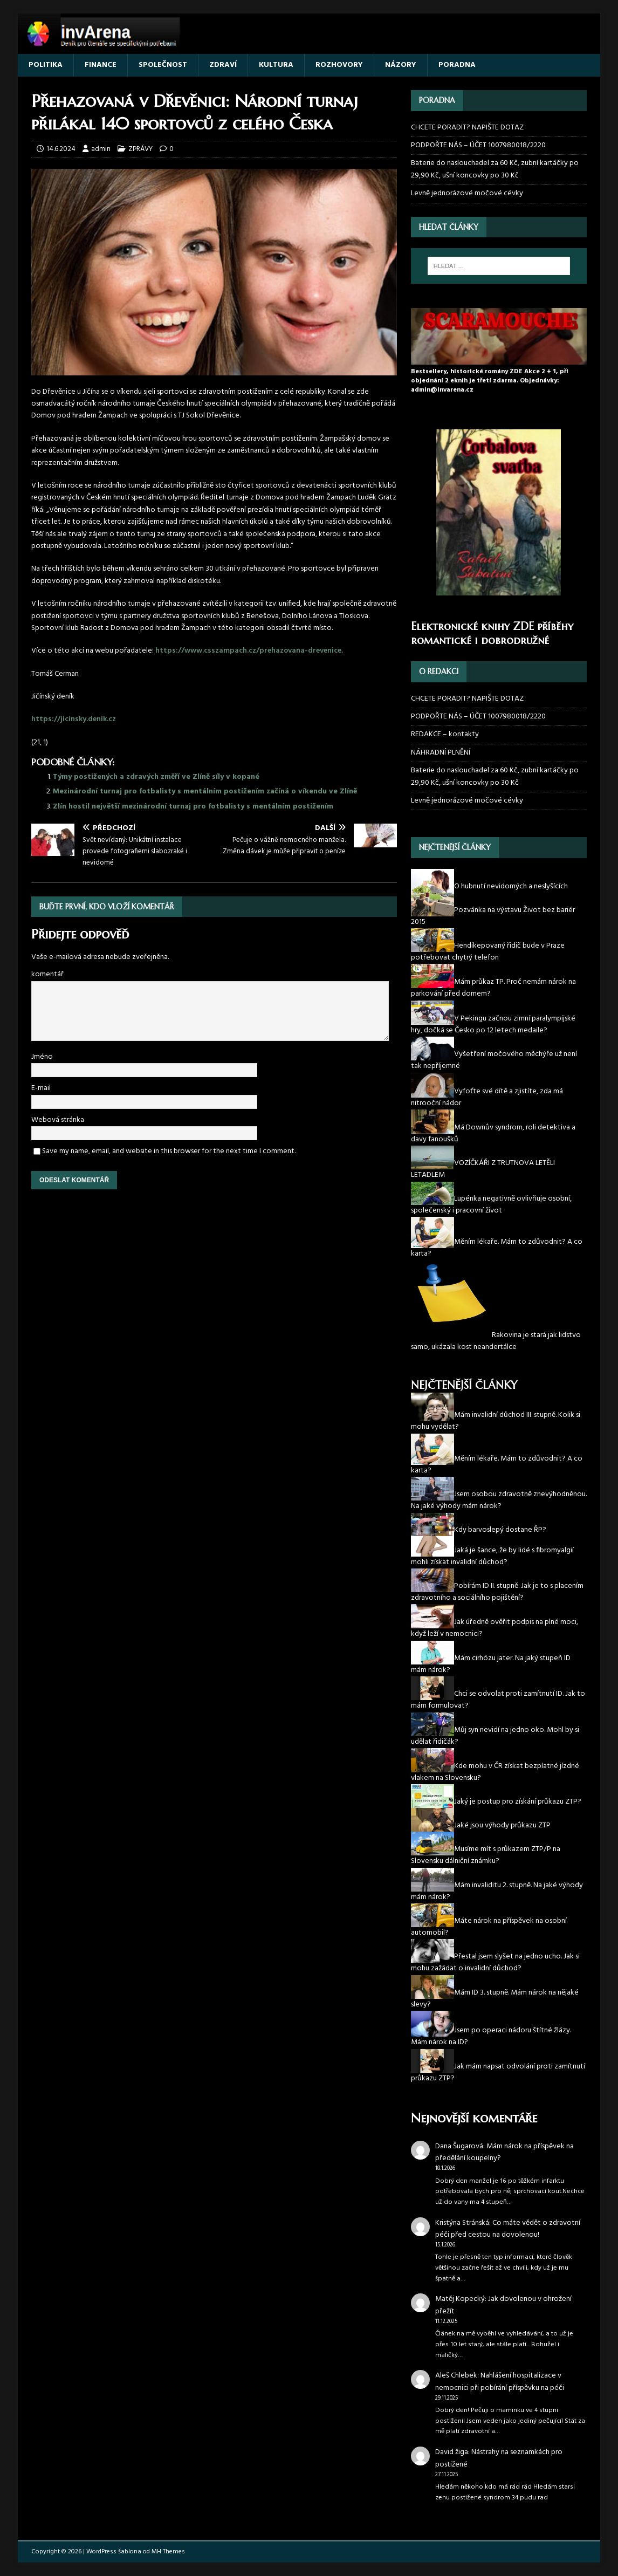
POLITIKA (46, 65)
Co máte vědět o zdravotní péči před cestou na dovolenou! (507, 2229)
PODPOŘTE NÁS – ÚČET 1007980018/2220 (479, 145)
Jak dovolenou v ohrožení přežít (503, 2305)
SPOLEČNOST (163, 65)
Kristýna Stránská (462, 2223)
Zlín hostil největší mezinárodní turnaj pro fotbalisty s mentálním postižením (193, 806)
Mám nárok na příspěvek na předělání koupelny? (504, 2152)
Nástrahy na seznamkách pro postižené (498, 2458)
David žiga (451, 2452)
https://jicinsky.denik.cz (73, 719)
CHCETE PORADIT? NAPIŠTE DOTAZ (467, 128)
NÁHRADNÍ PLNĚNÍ (440, 752)
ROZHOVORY (339, 65)
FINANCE (100, 65)
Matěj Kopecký (460, 2299)
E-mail (41, 1088)
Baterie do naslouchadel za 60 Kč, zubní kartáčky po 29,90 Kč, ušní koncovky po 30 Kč (495, 169)
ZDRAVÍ (223, 65)
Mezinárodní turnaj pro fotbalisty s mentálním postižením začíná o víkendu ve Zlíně (205, 791)
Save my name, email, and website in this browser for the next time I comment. (169, 1151)
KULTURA (276, 65)
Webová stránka (57, 1120)
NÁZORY (400, 65)
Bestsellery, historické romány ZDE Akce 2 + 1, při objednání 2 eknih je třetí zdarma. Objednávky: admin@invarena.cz (489, 380)
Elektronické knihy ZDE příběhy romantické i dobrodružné (492, 633)
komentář (47, 974)
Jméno (42, 1057)
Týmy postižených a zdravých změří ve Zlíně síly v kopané (156, 777)
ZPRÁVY (140, 149)
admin (101, 149)
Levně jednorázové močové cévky (467, 193)
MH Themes (168, 2551)
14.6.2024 (60, 149)
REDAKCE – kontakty (445, 734)
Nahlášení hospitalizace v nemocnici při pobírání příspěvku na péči (499, 2381)
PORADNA (457, 65)
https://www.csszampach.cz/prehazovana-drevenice (248, 651)
